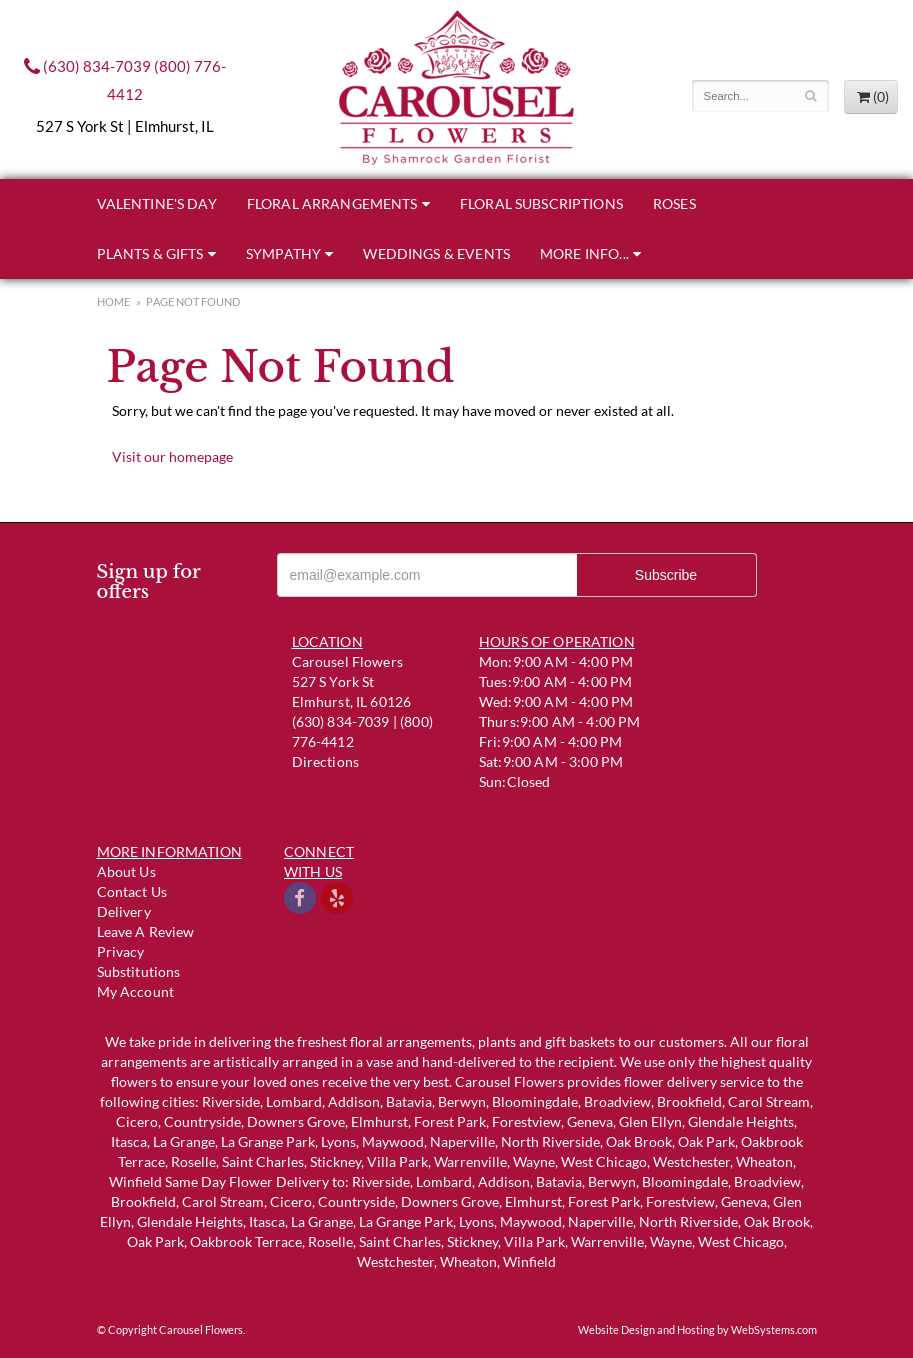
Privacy (121, 951)
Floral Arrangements (332, 203)
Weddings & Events (436, 253)
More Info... (584, 253)
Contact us (132, 891)
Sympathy (283, 253)
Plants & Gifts (150, 253)
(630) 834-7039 (87, 66)
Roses (674, 203)
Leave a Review (146, 931)
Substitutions (139, 971)
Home (114, 301)
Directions (326, 761)
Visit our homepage (172, 456)
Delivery (124, 911)
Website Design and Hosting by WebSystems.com (697, 1329)
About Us (126, 871)
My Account (136, 991)
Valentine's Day (157, 203)
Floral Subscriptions (541, 203)
